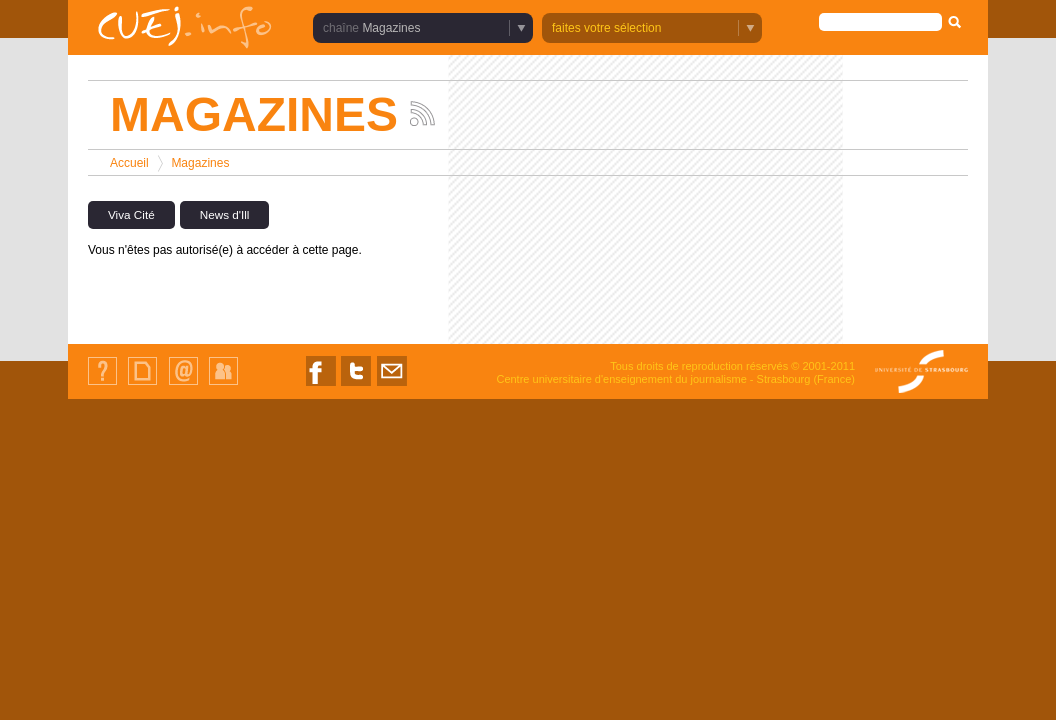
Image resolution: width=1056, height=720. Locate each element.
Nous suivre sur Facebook (321, 385)
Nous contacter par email (392, 385)
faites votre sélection (606, 28)
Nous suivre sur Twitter (356, 385)
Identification (223, 384)
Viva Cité (131, 214)
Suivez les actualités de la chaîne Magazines (422, 113)
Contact (183, 384)
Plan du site (142, 384)
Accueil (129, 163)
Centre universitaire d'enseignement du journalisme (621, 379)
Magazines (391, 28)
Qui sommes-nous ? (102, 384)
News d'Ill (225, 214)
